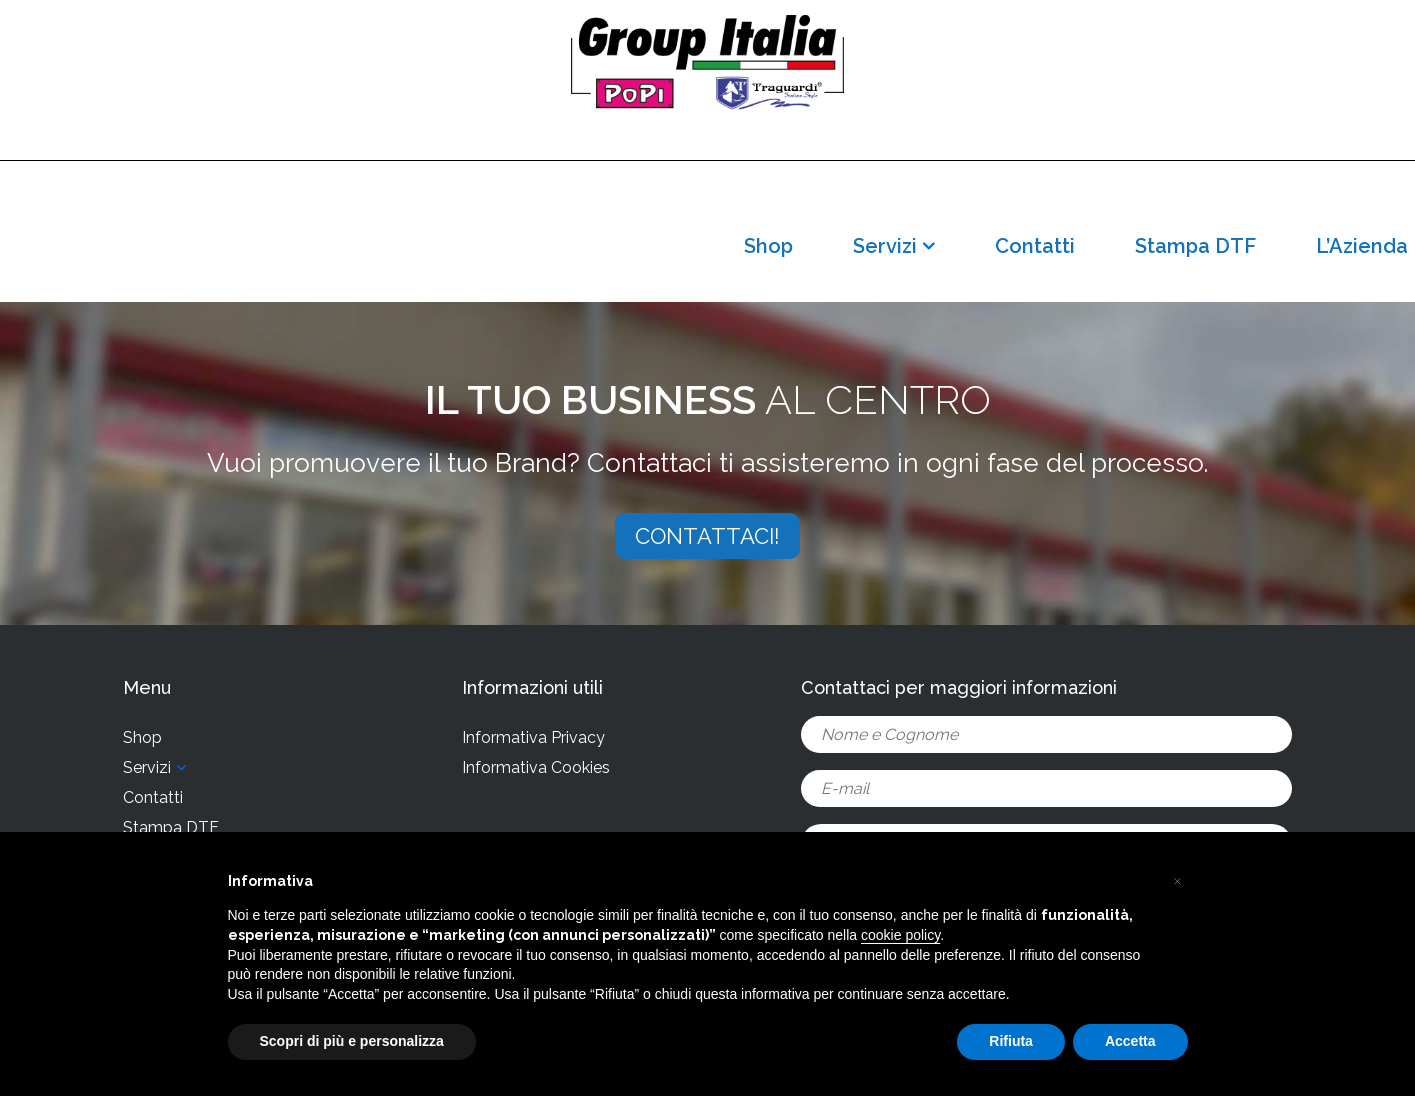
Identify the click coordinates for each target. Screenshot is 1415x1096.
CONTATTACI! (707, 536)
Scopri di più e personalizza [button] (352, 1041)
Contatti (1035, 246)
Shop (768, 246)
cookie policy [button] (900, 935)
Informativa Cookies (536, 767)
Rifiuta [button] (1011, 1041)
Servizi (885, 246)
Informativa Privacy (533, 737)
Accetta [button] (1130, 1041)
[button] (1178, 880)
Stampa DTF (1195, 246)
